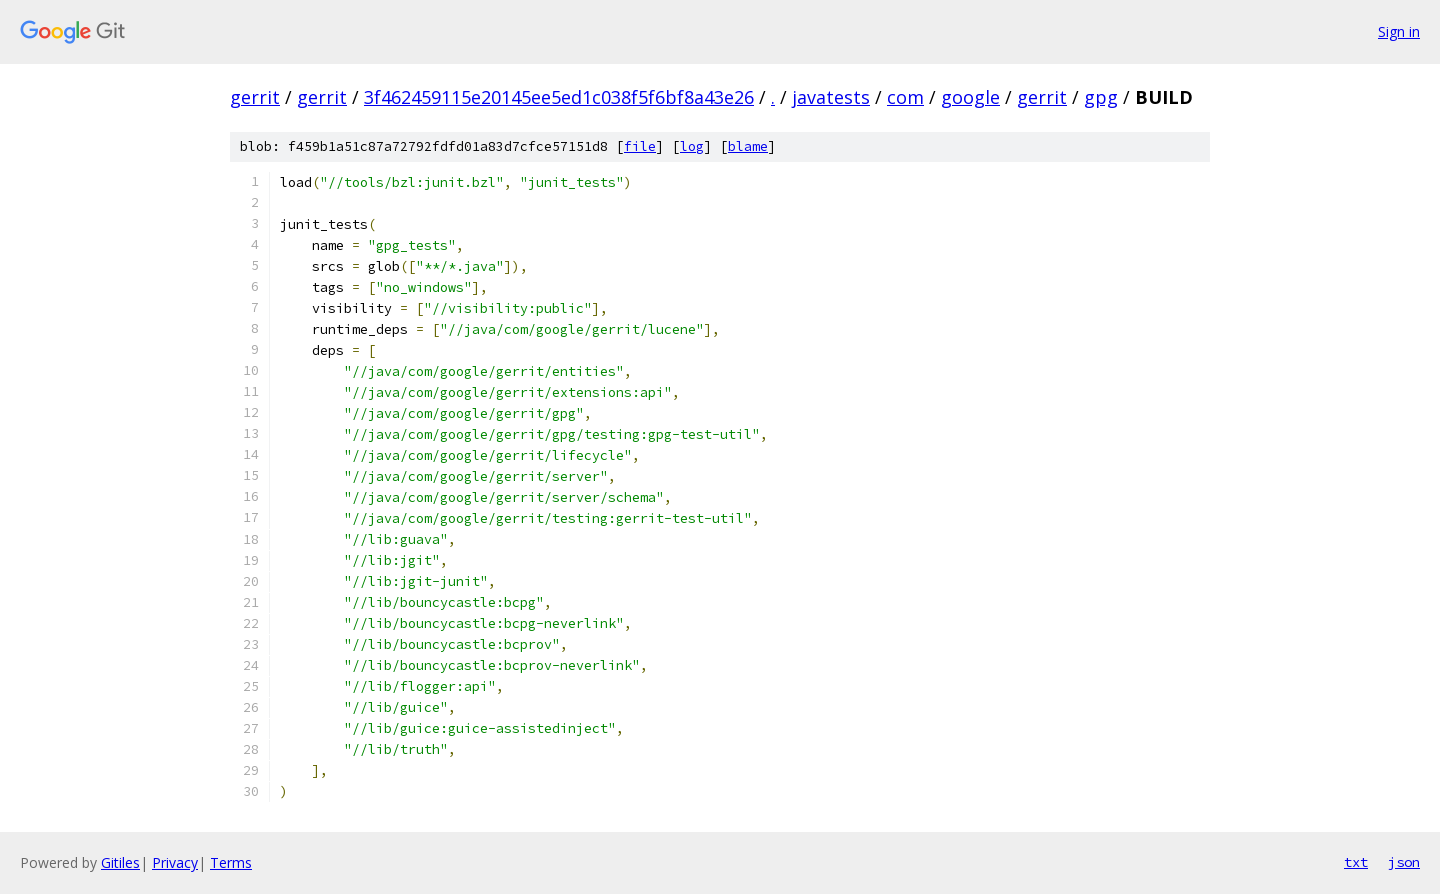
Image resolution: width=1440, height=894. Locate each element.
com (905, 97)
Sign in (1399, 31)
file (640, 146)
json (1404, 862)
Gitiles (120, 862)
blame (748, 146)
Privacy (175, 862)
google (970, 97)
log (692, 146)
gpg (1101, 97)
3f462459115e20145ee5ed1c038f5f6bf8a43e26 (559, 97)
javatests (831, 97)
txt (1356, 862)
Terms (231, 862)
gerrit (255, 97)
